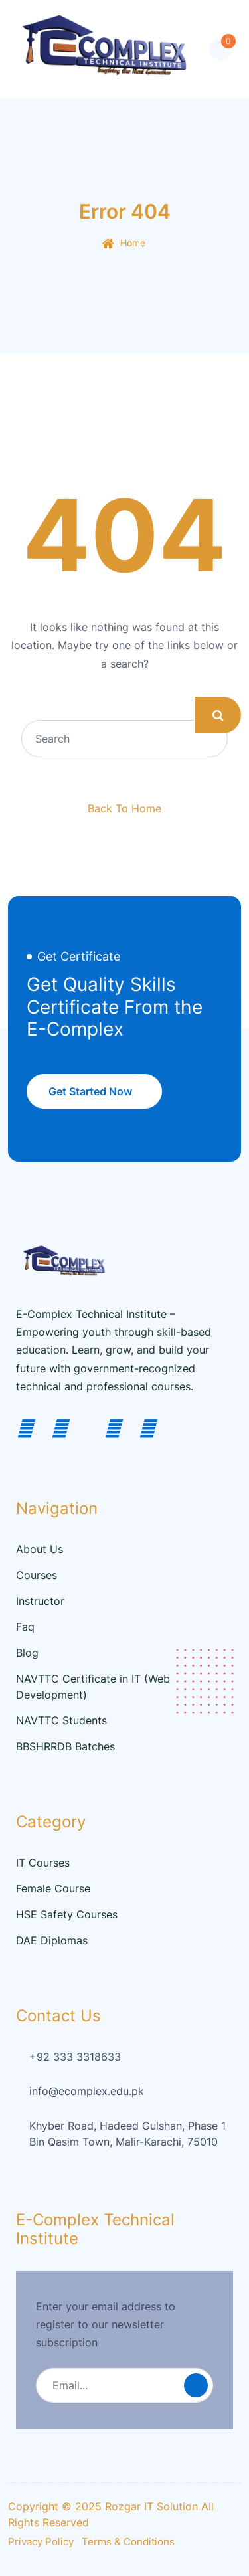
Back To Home (124, 808)
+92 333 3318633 (75, 2056)
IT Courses (43, 1862)
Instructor (40, 1601)
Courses (36, 1575)
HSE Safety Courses (67, 1914)
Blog (27, 1652)
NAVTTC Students (61, 1720)
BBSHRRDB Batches (65, 1746)
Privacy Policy (41, 2541)
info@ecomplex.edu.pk (86, 2091)
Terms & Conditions (128, 2541)
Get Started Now (90, 1091)
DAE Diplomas (52, 1940)
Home (132, 242)
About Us (39, 1549)
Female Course (53, 1888)
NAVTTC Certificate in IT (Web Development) (93, 1686)
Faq (25, 1626)
